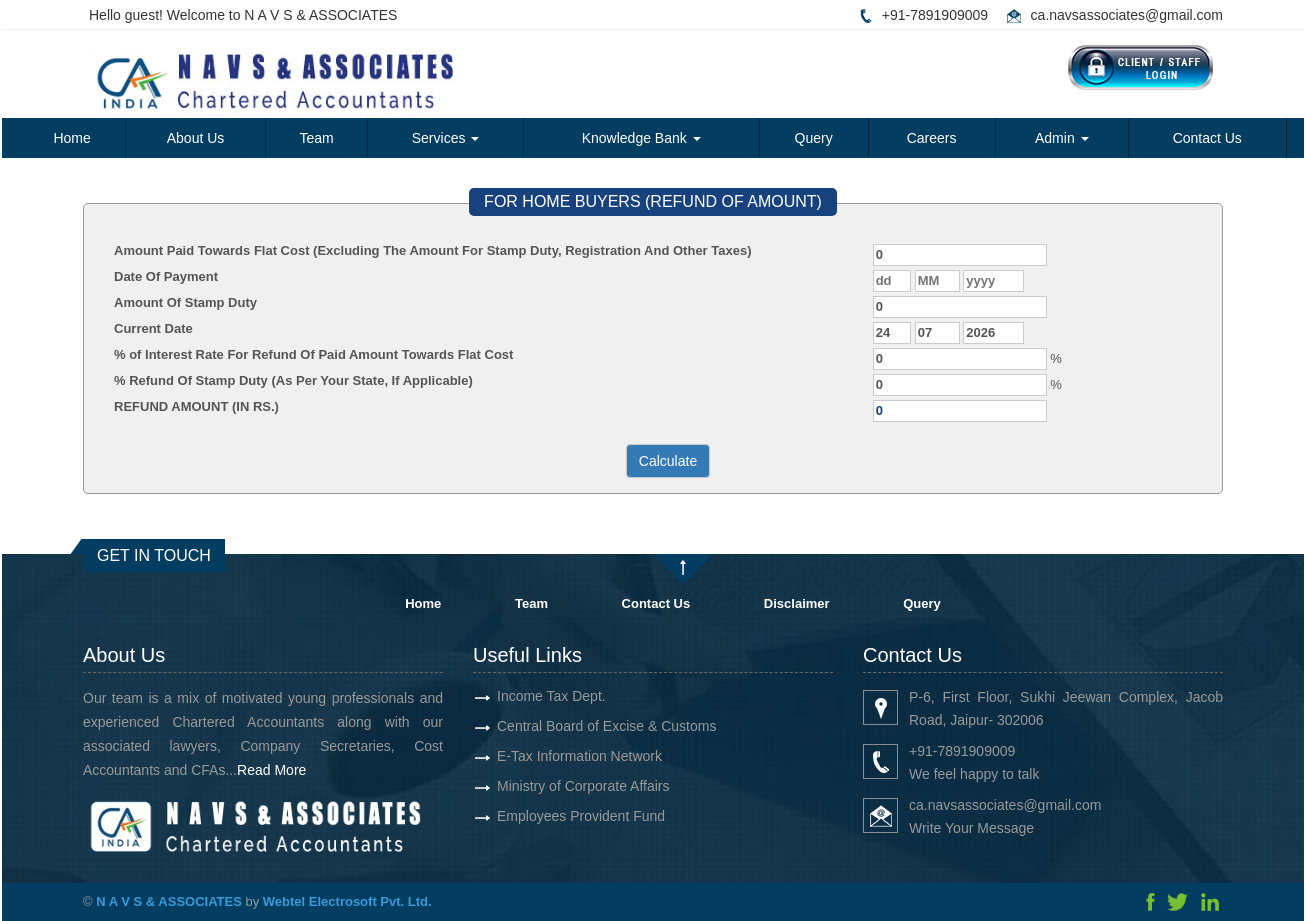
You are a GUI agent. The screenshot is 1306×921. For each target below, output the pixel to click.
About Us (196, 138)
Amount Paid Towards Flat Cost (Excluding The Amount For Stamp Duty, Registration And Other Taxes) (433, 250)
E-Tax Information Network (556, 756)
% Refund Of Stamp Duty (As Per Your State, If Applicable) (293, 380)
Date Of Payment (166, 276)
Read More (294, 770)
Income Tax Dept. (528, 696)
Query (814, 138)
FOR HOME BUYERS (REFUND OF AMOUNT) (653, 201)
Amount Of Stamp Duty (185, 302)
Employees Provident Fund (558, 816)
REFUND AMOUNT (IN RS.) (196, 406)
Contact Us (1207, 138)
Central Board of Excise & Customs (583, 726)
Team (316, 138)
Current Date (153, 328)
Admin (1062, 138)
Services (446, 138)
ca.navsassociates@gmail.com (1127, 15)
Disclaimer (797, 603)
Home (71, 138)
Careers (932, 138)
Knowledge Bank (641, 138)
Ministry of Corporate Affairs (560, 786)
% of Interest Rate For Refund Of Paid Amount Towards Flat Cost (313, 354)
